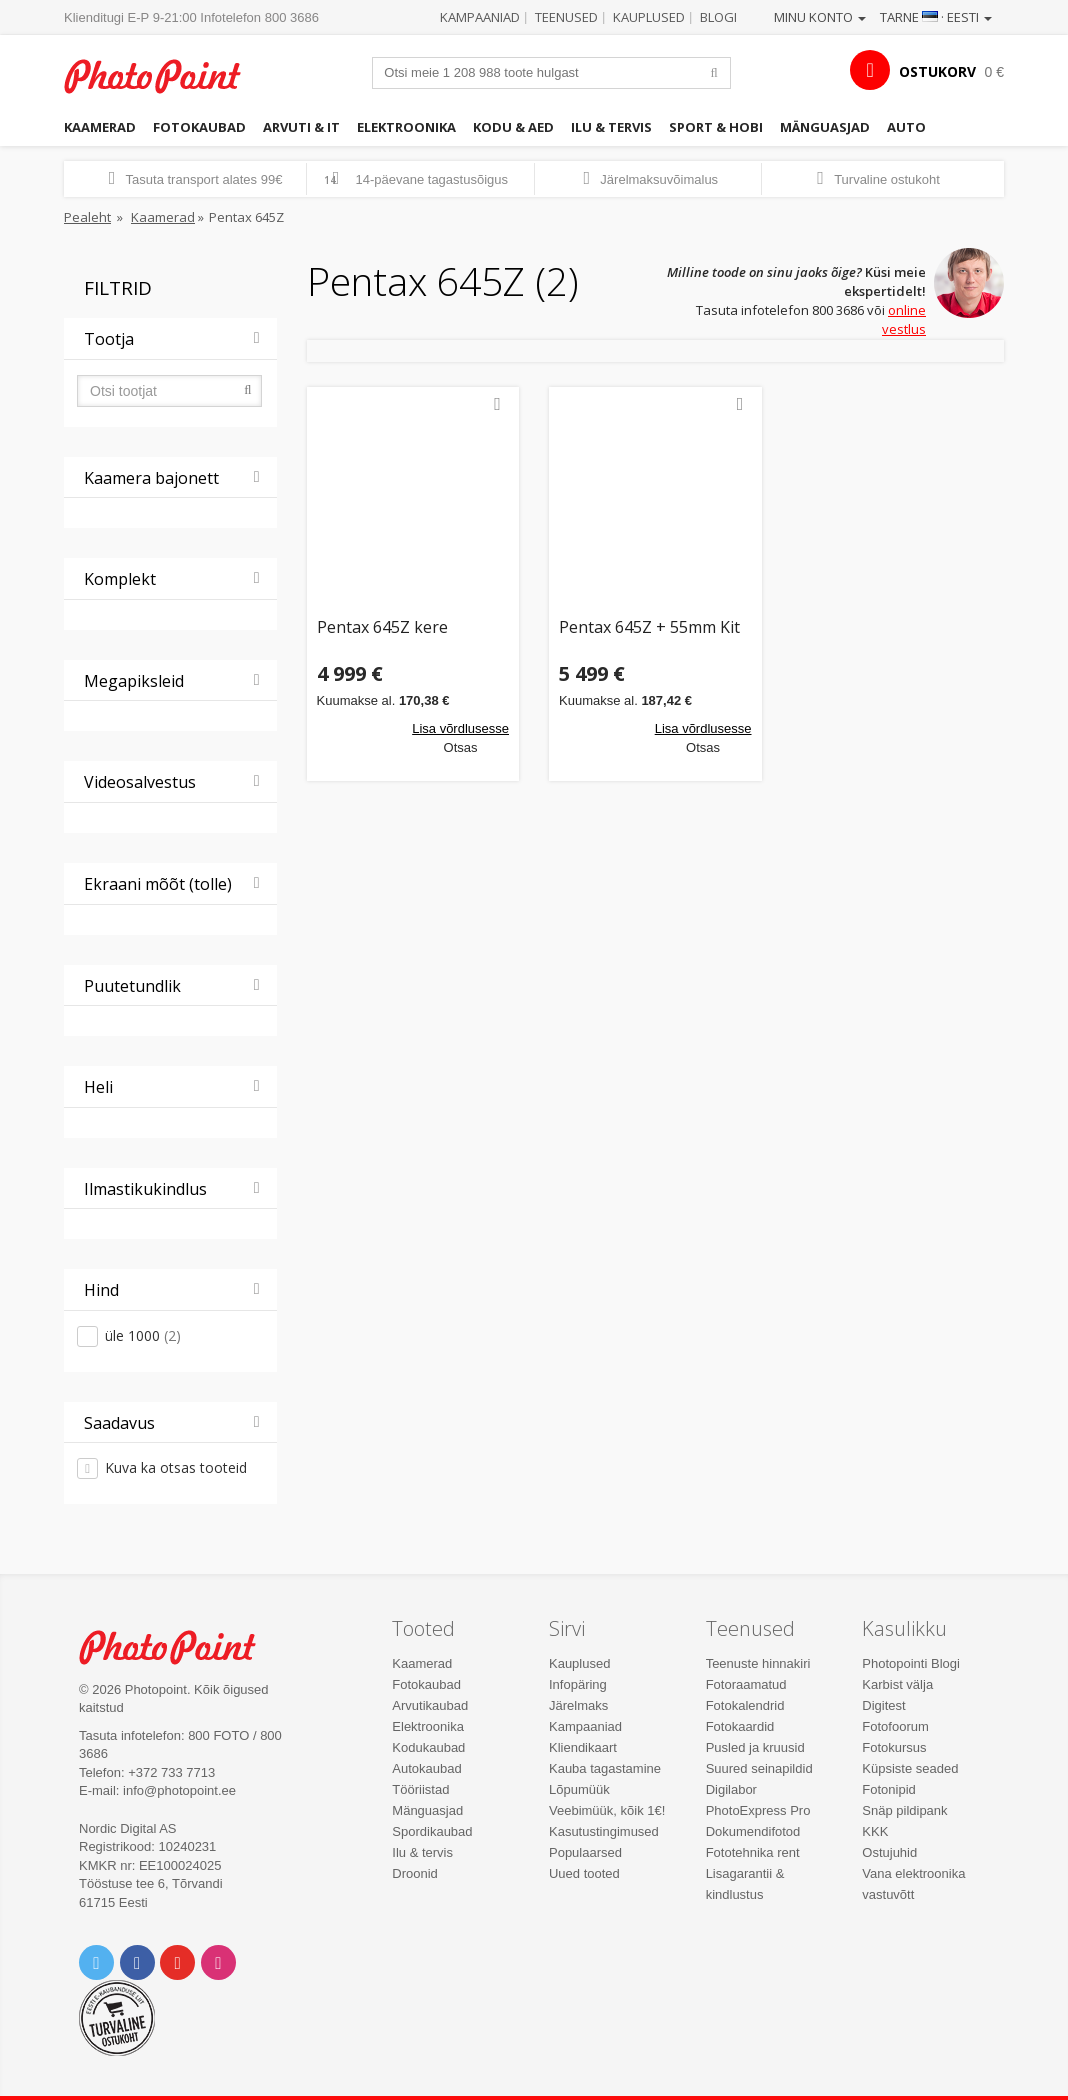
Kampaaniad (480, 17)
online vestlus (904, 319)
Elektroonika (406, 127)
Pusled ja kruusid (755, 1747)
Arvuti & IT (301, 127)
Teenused (566, 17)
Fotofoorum (895, 1726)
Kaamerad (100, 127)
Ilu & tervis (611, 127)
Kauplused (649, 17)
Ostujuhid (889, 1852)
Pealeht (87, 217)
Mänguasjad (825, 127)
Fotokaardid (740, 1726)
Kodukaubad (428, 1747)
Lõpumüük (579, 1789)
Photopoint (164, 76)
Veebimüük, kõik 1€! (607, 1810)
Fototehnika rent (753, 1852)
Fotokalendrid (745, 1705)
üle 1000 (143, 1335)
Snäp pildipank (904, 1810)
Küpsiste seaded (910, 1768)
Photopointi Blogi (911, 1663)
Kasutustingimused (604, 1831)
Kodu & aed (513, 127)
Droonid (415, 1873)
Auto (906, 127)
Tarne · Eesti (936, 17)
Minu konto (820, 17)
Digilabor (731, 1789)
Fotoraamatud (746, 1684)
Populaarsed (585, 1852)
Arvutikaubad (430, 1705)
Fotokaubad (199, 127)
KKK (875, 1831)
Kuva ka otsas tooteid (176, 1467)
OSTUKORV (937, 71)
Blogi (718, 17)
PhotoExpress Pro (758, 1810)
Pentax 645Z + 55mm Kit (649, 628)
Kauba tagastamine (605, 1768)
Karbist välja (897, 1684)
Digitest (883, 1705)
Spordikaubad (432, 1831)
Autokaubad (426, 1768)
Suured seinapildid (759, 1768)
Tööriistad (420, 1789)
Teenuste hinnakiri (758, 1663)
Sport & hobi (716, 127)
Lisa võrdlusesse (460, 728)
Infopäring (578, 1684)
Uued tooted (584, 1873)
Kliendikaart (583, 1747)
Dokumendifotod (753, 1831)
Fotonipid (888, 1789)
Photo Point (179, 1647)
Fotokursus (894, 1747)
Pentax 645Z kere (382, 628)
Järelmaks (578, 1705)
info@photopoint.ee (179, 1790)
